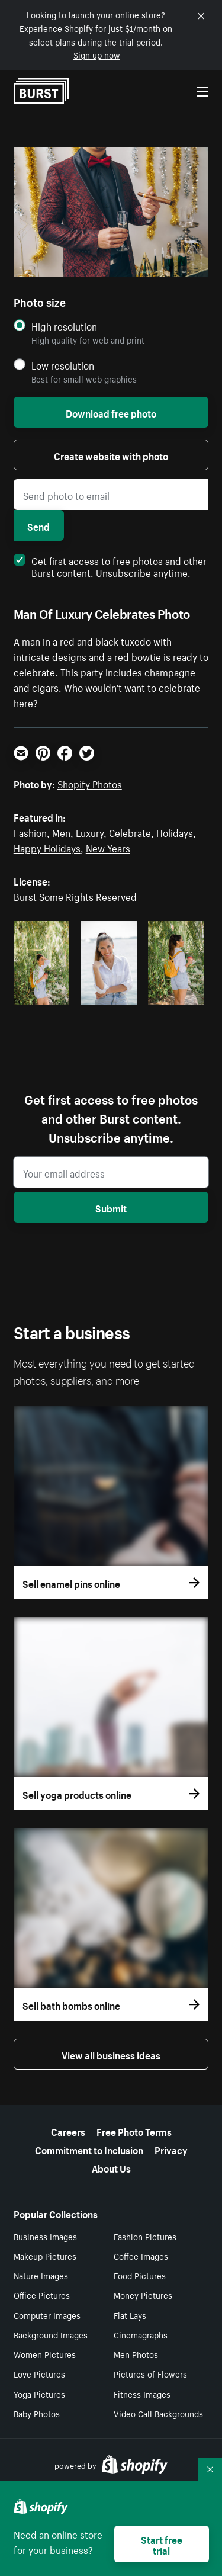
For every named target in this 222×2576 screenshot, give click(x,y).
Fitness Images (142, 2393)
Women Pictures (45, 2353)
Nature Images (41, 2275)
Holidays (174, 831)
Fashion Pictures (145, 2236)
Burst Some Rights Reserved (75, 895)
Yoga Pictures (39, 2393)
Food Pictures (140, 2275)
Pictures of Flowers (150, 2373)
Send (38, 525)
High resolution (64, 326)
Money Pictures (143, 2294)
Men (61, 831)
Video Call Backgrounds (158, 2413)
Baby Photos (37, 2413)
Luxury (90, 831)
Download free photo (111, 412)
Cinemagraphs (141, 2334)
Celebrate (130, 831)
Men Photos (136, 2353)
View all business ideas (111, 2054)
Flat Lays (130, 2314)
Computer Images (47, 2314)
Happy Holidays (47, 847)
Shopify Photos (89, 783)
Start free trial (161, 2544)
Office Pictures (42, 2294)
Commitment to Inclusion (89, 2149)
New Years (108, 847)
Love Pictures (39, 2373)
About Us (111, 2167)
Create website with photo (111, 455)
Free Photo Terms (134, 2130)
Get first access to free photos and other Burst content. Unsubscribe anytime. (110, 566)
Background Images (51, 2334)
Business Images (45, 2236)
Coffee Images (141, 2255)
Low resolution (62, 365)
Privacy (171, 2149)
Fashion (30, 831)
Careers (68, 2130)
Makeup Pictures (45, 2255)
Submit (111, 1207)
